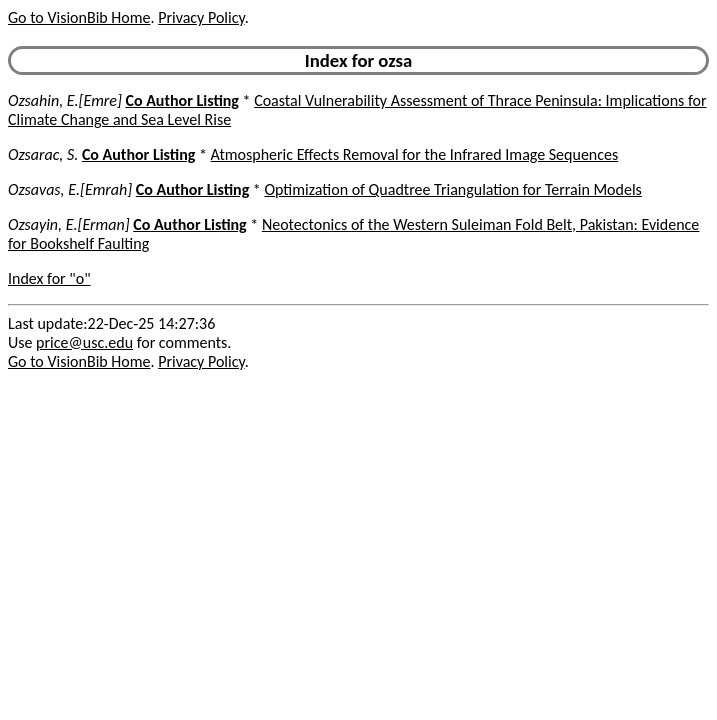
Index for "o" (49, 278)
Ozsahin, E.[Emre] (65, 100)
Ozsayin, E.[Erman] (69, 224)
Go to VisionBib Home (79, 17)
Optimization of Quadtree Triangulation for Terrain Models (452, 189)
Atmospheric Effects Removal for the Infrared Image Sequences (415, 154)
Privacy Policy (201, 17)
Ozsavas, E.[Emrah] (70, 189)
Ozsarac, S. (43, 154)
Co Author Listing (181, 100)
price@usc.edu (84, 342)
